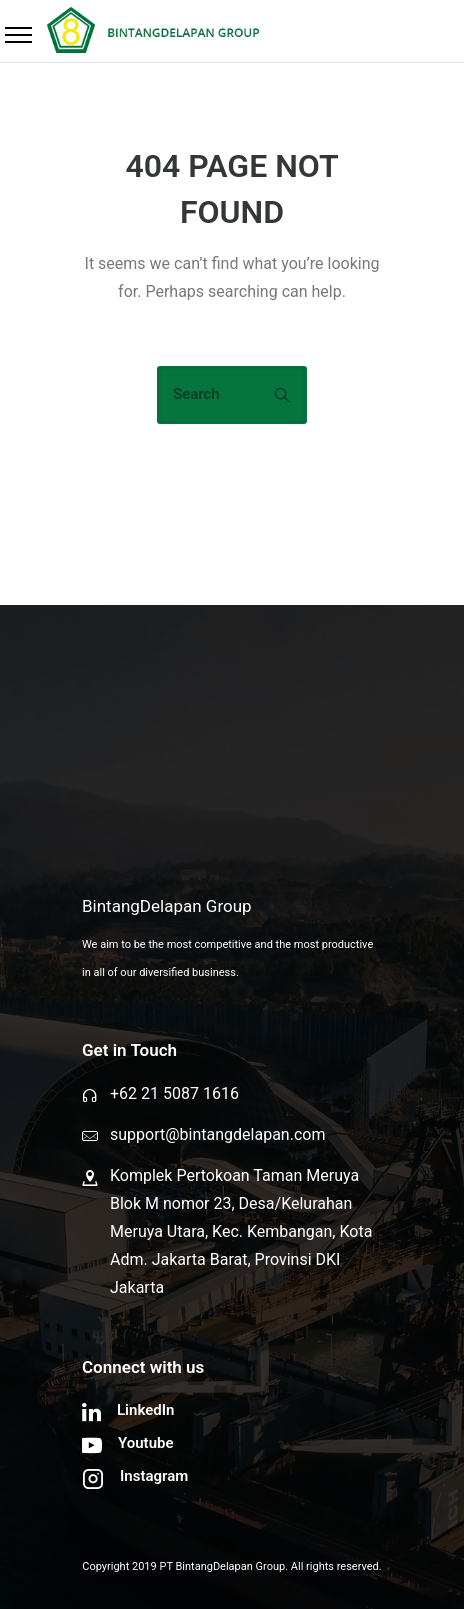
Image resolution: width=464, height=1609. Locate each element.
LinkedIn (145, 1410)
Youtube (146, 1443)
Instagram (154, 1476)
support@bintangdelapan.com (217, 1134)
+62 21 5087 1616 (174, 1093)
